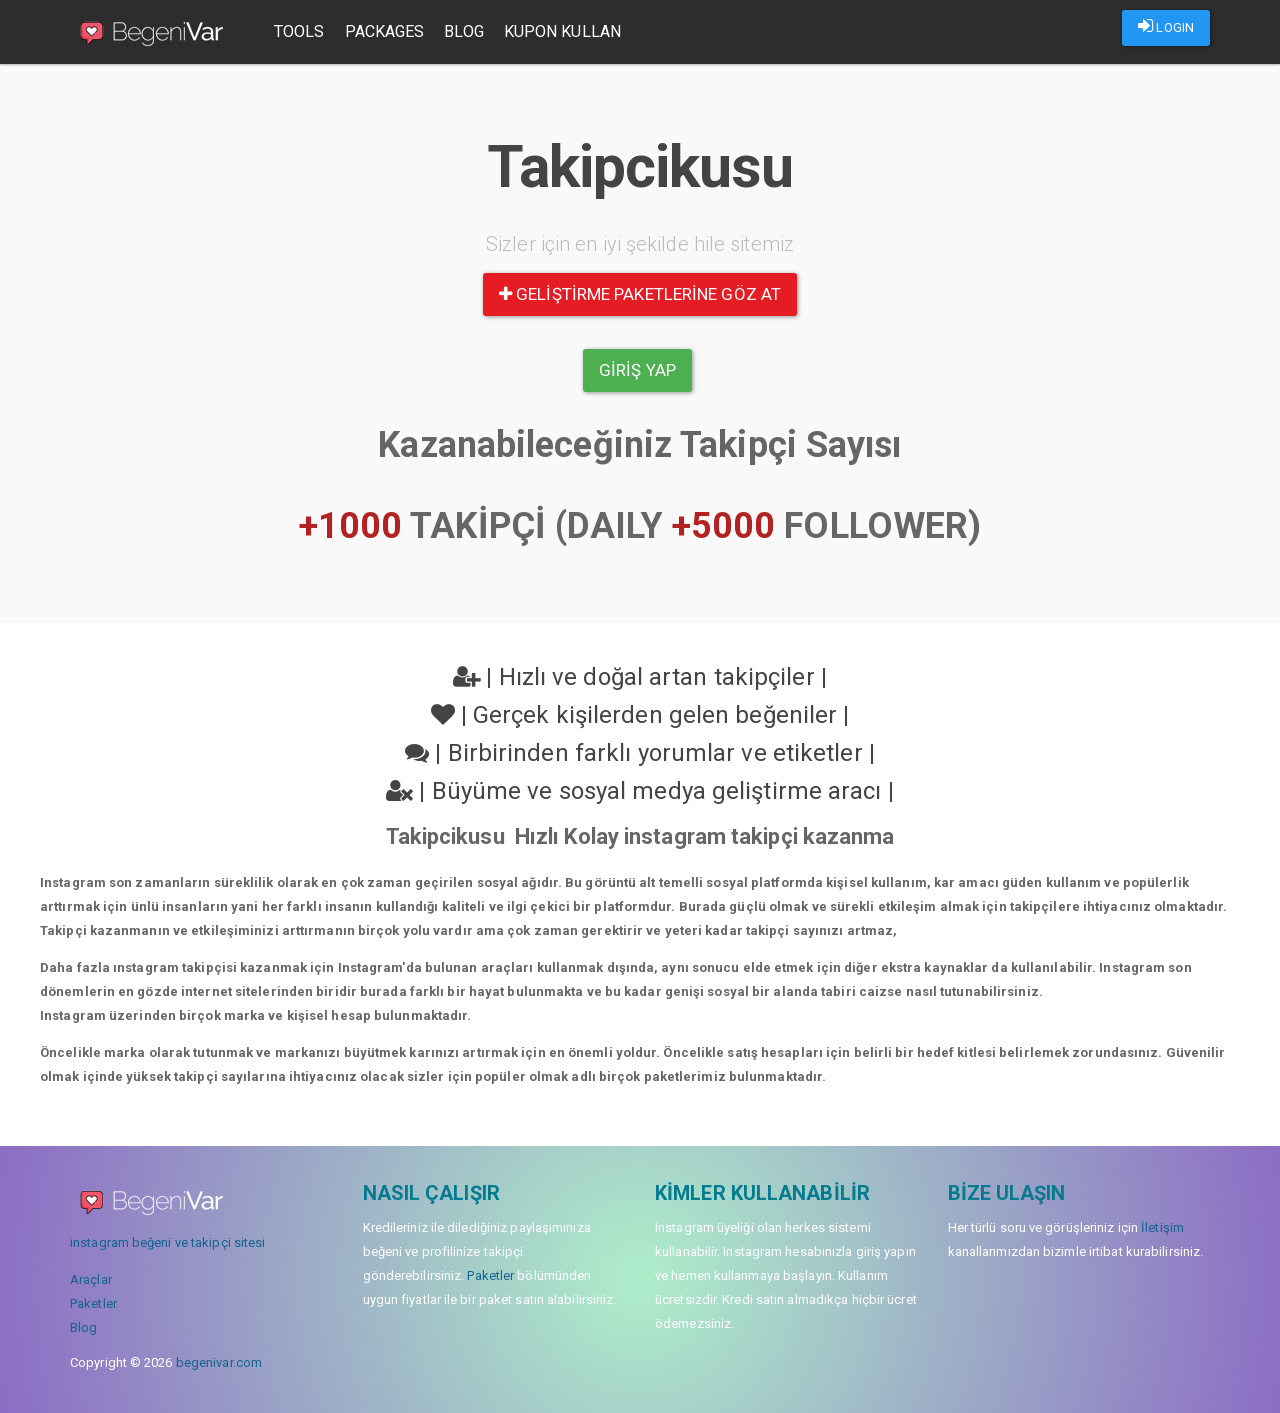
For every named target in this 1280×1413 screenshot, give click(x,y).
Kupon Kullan (562, 31)
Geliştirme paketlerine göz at (640, 294)
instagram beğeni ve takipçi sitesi (167, 1242)
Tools (299, 31)
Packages (385, 31)
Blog (463, 31)
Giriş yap (637, 370)
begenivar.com (219, 1362)
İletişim (1162, 1227)
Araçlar (91, 1279)
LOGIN (1166, 26)
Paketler (93, 1303)
